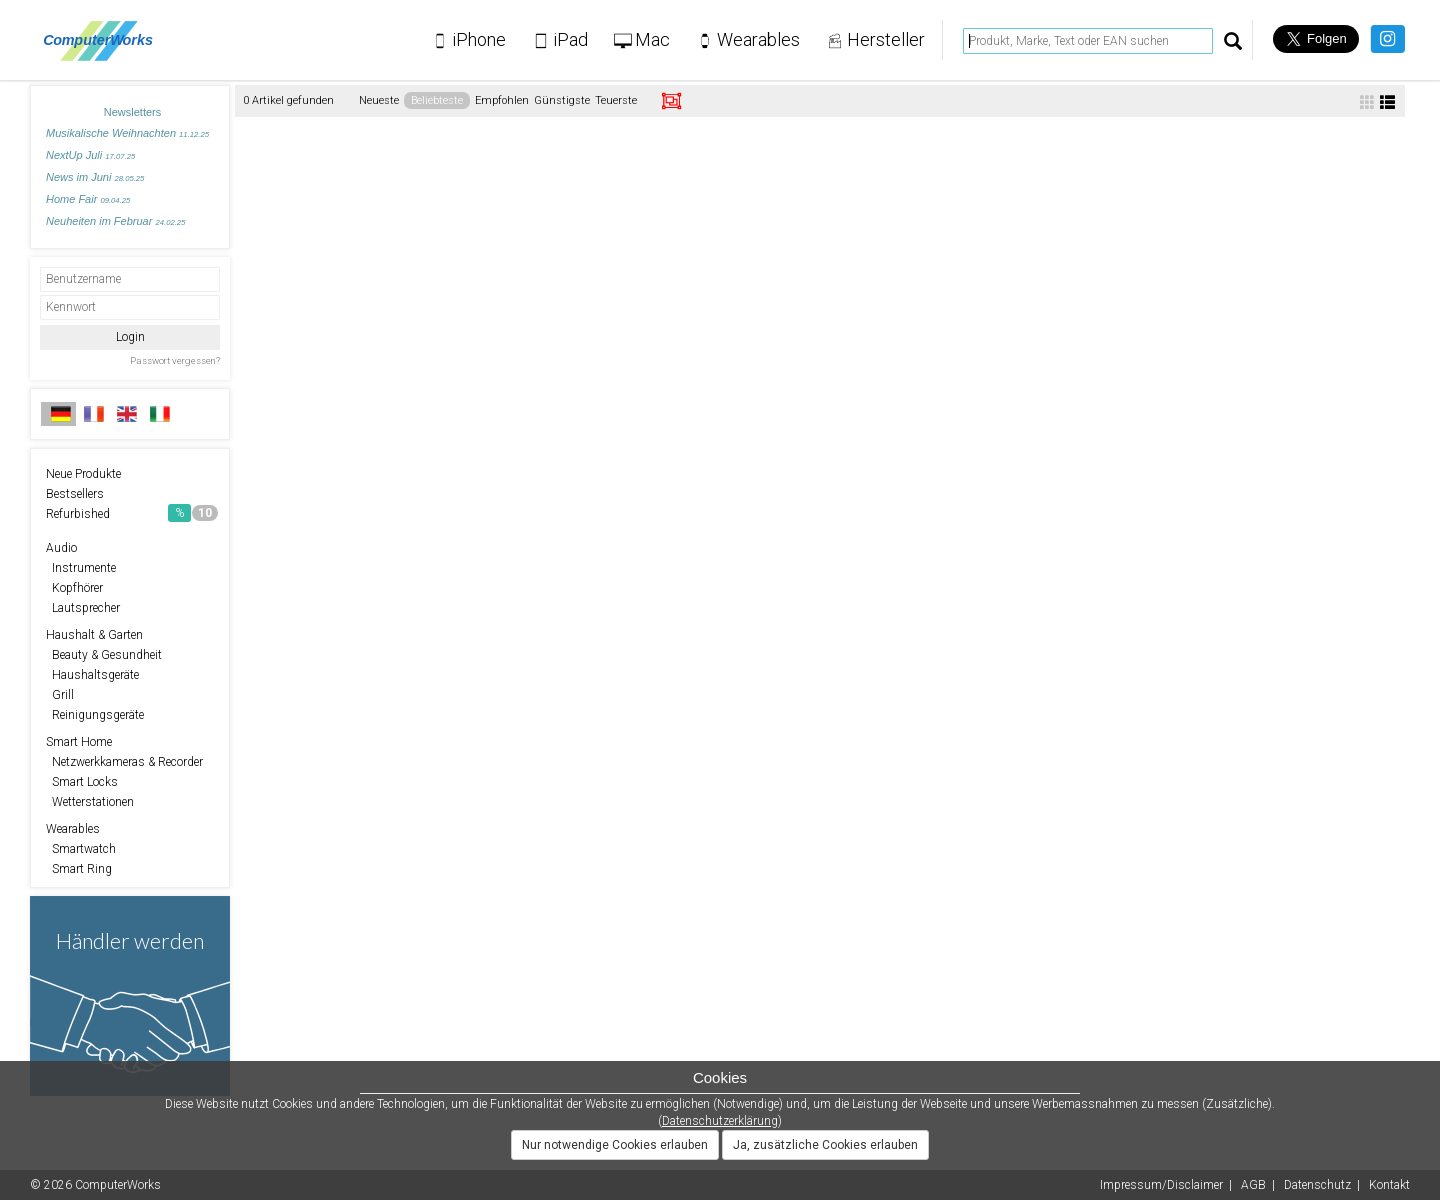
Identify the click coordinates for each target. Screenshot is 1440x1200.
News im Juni (95, 177)
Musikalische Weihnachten (127, 133)
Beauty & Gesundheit (104, 655)
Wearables (73, 829)
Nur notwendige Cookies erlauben (615, 1145)
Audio (61, 548)
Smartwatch (81, 849)
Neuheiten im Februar (115, 221)
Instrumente (81, 568)
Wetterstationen (90, 802)
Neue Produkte (83, 474)
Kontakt (1389, 1185)
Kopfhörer (74, 588)
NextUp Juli (90, 155)
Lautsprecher (83, 608)
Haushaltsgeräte (92, 675)
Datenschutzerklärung (720, 1121)
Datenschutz (1317, 1185)
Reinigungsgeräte (95, 715)
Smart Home (79, 742)
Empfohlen (502, 100)
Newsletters (132, 112)
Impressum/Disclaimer (1161, 1185)
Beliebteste (437, 100)
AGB (1253, 1185)
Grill (60, 695)
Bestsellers (75, 494)
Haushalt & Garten (94, 635)
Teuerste (616, 100)
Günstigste (562, 100)
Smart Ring (79, 869)
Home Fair (88, 199)
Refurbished (132, 513)
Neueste (379, 100)
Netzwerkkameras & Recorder (124, 762)
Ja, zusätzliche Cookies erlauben (825, 1145)
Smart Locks (82, 782)
